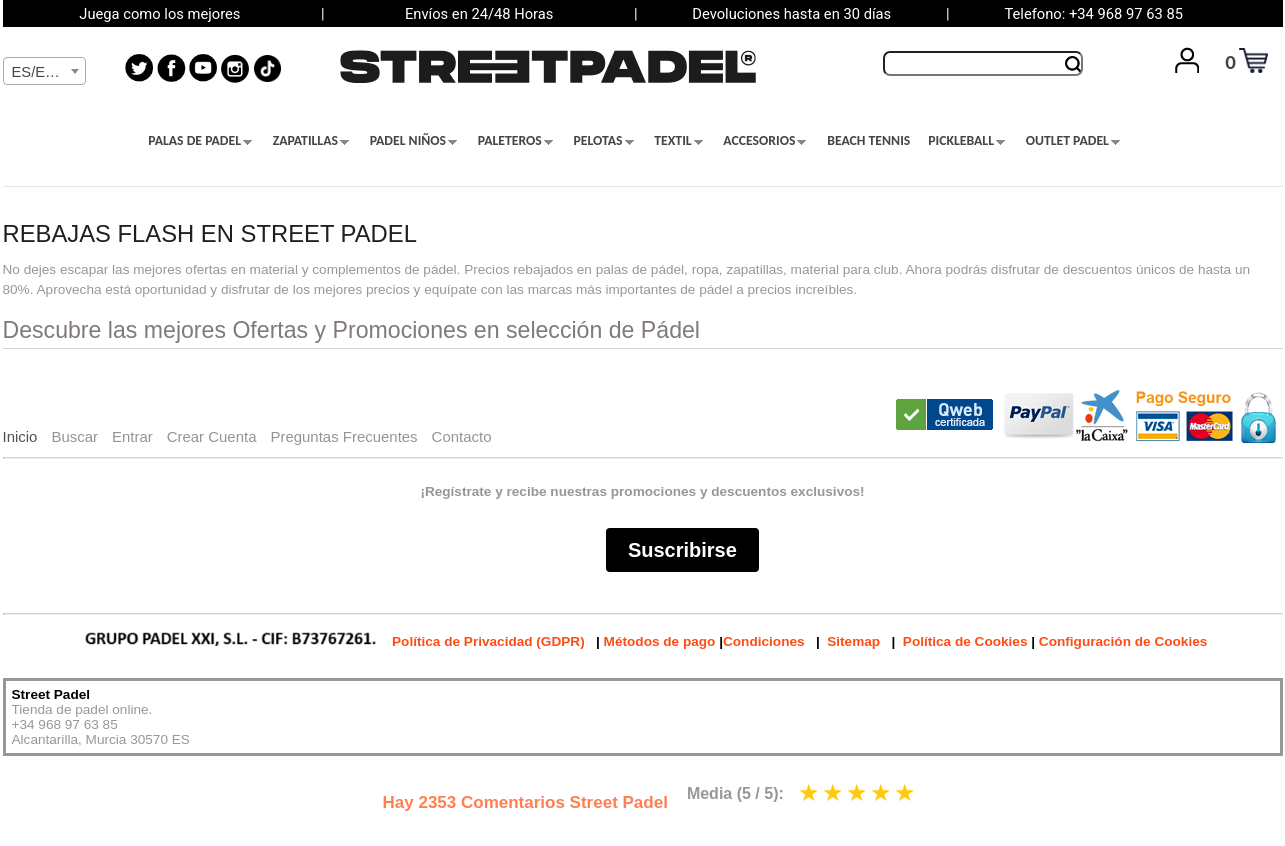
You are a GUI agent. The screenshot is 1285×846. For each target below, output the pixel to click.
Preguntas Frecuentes (343, 436)
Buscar (74, 436)
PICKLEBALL (966, 141)
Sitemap (853, 641)
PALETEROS (515, 141)
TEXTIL (678, 141)
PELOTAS (604, 141)
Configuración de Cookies (1123, 641)
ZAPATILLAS (311, 141)
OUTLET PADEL (1073, 141)
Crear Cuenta (212, 436)
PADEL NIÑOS (413, 141)
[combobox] (44, 71)
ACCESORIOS (764, 141)
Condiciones (764, 641)
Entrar (132, 436)
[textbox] (44, 72)
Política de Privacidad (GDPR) (488, 641)
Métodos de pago (660, 641)
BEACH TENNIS (868, 141)
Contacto (462, 436)
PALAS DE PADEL (200, 141)
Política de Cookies (965, 641)
